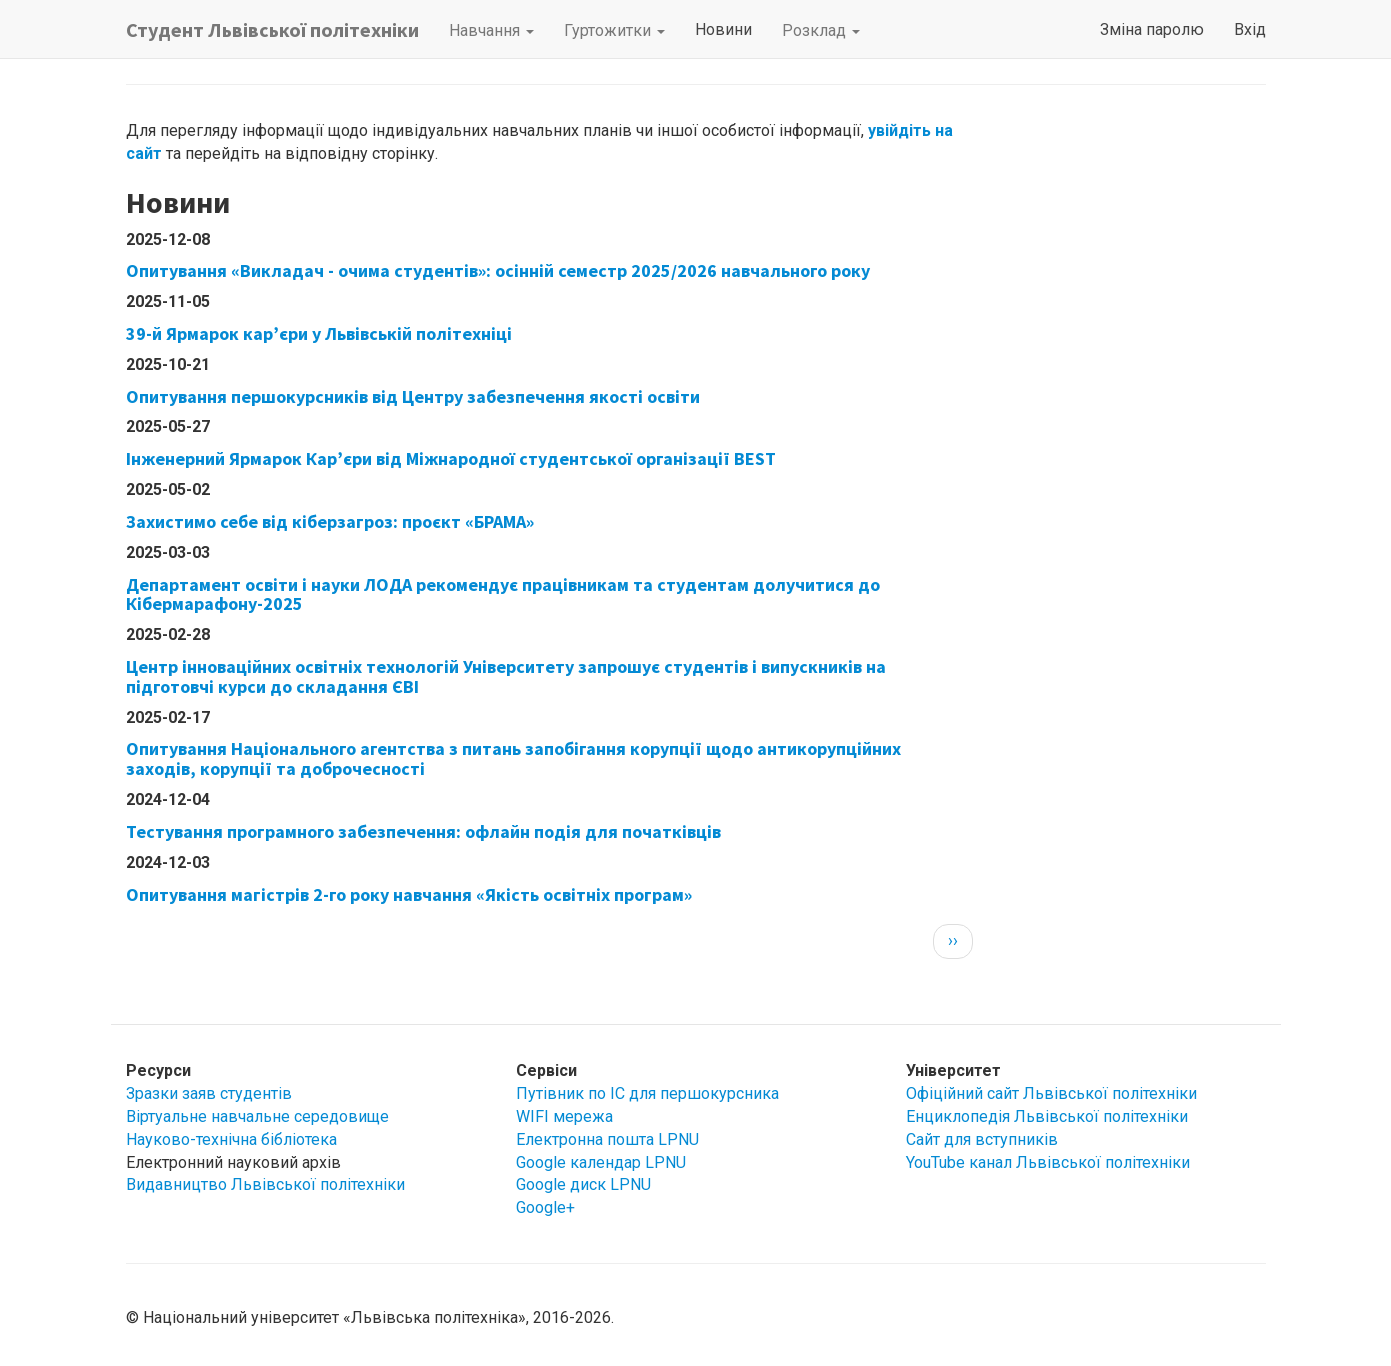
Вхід (1250, 29)
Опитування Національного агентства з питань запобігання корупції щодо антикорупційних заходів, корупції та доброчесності (513, 758)
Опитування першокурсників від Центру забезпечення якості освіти (413, 396)
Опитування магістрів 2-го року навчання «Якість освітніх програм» (409, 894)
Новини (723, 29)
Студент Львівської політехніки (272, 29)
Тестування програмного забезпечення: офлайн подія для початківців (423, 831)
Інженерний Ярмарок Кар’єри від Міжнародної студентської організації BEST (451, 458)
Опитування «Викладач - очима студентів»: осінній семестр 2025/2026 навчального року (498, 270)
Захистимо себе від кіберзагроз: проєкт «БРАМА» (330, 521)
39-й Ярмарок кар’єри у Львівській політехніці (319, 333)
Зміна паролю (1152, 29)
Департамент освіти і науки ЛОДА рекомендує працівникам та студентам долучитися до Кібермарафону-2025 (503, 594)
